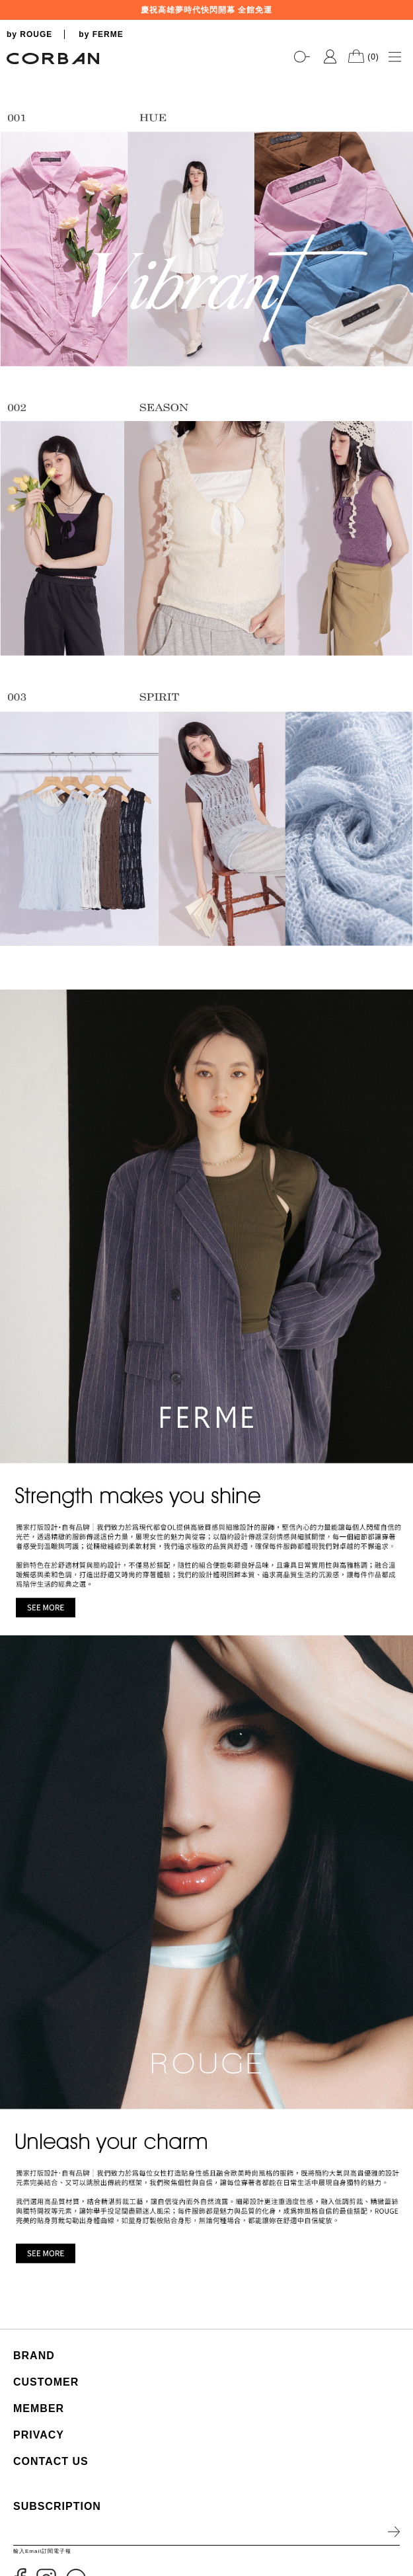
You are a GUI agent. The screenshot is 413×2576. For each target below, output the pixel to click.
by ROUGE (29, 34)
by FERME (101, 34)
